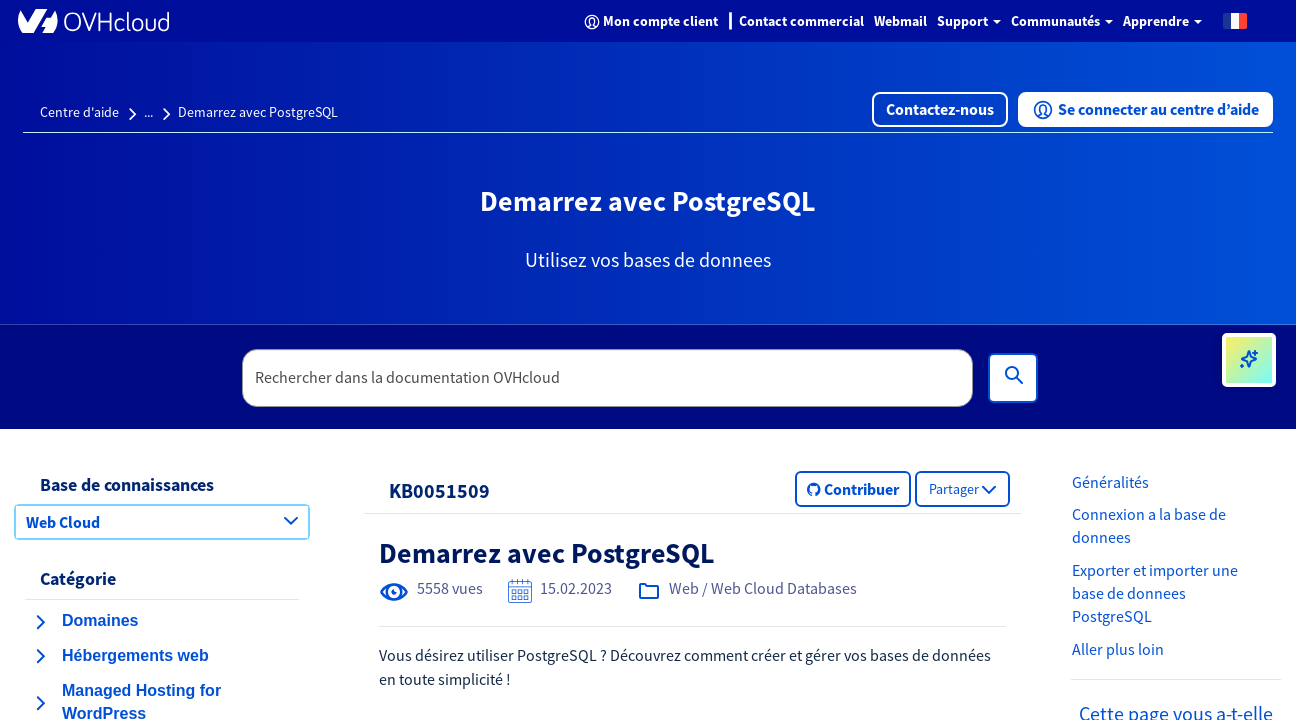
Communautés (1062, 21)
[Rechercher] (1013, 378)
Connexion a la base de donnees (1149, 525)
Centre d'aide (79, 112)
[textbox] (608, 378)
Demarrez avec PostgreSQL (258, 112)
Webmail (900, 21)
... (148, 112)
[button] (1235, 20)
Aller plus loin (1118, 649)
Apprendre (1162, 21)
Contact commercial (801, 21)
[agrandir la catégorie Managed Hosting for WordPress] (40, 703)
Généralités (1110, 482)
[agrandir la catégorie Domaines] (40, 622)
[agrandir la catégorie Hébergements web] (40, 656)
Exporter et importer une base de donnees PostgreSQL (1155, 593)
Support (969, 21)
